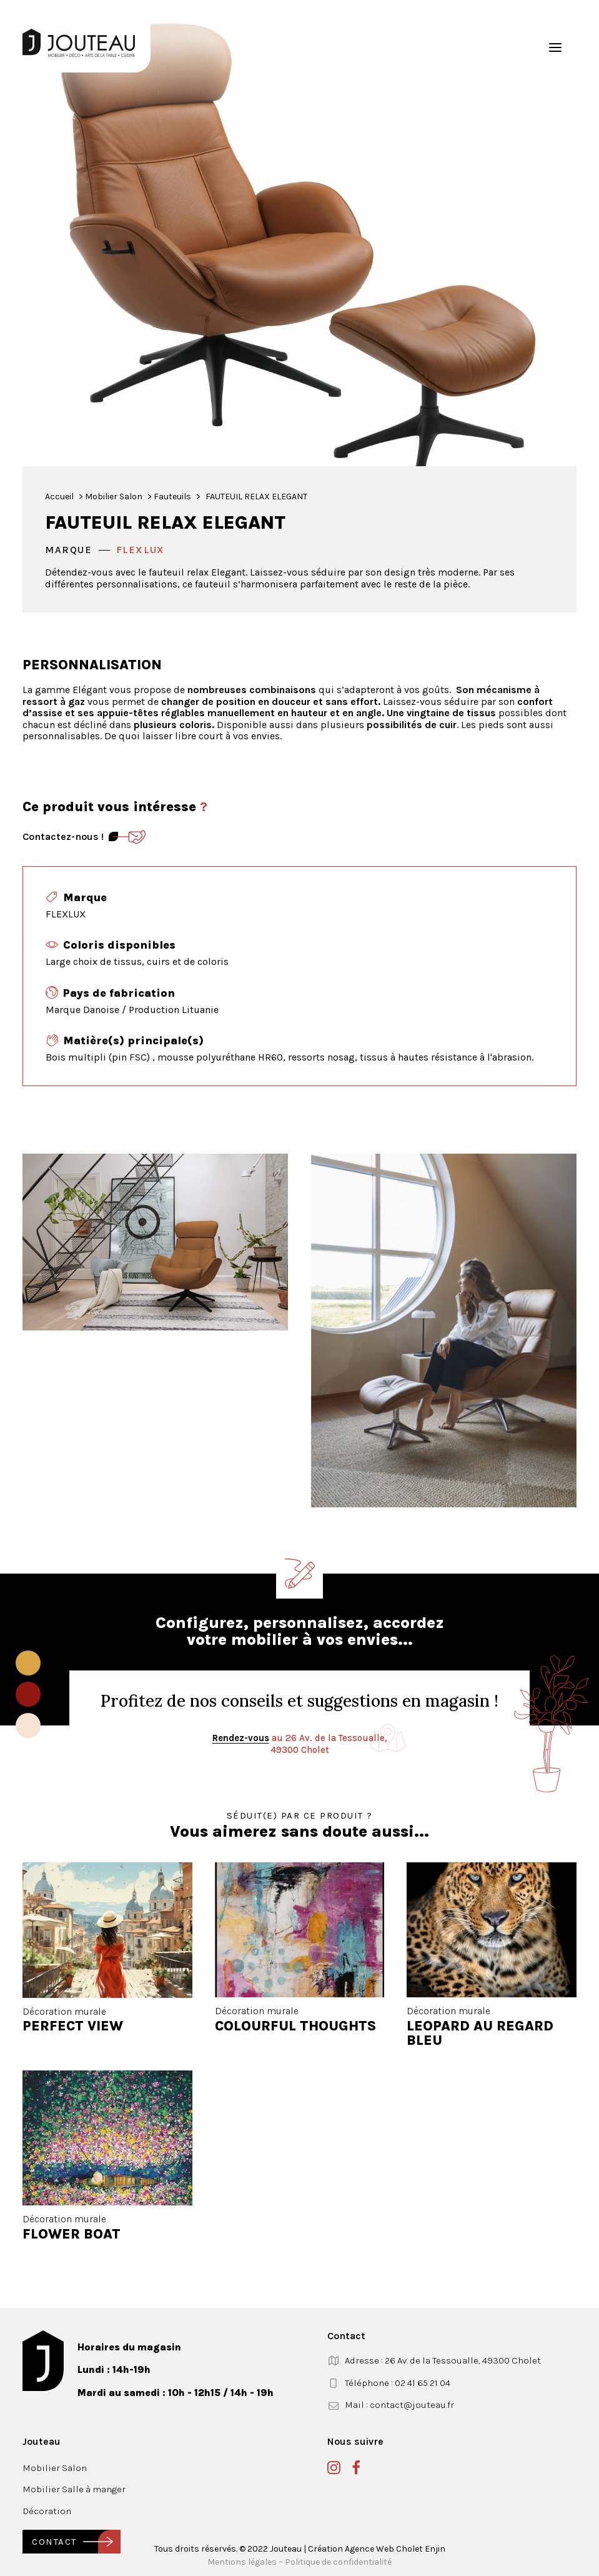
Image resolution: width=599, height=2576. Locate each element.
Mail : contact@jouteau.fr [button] (399, 2404)
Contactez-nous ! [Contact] (63, 836)
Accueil (59, 496)
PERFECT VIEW (72, 2026)
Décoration (46, 2511)
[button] (555, 47)
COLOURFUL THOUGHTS (295, 2026)
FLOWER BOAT (71, 2234)
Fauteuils (172, 496)
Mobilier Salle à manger (74, 2489)
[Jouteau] (78, 43)
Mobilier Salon (113, 496)
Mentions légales (242, 2562)
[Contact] (127, 837)
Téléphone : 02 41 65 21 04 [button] (397, 2383)
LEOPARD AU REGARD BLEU (480, 2033)
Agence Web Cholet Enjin (395, 2549)
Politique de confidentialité (338, 2562)
